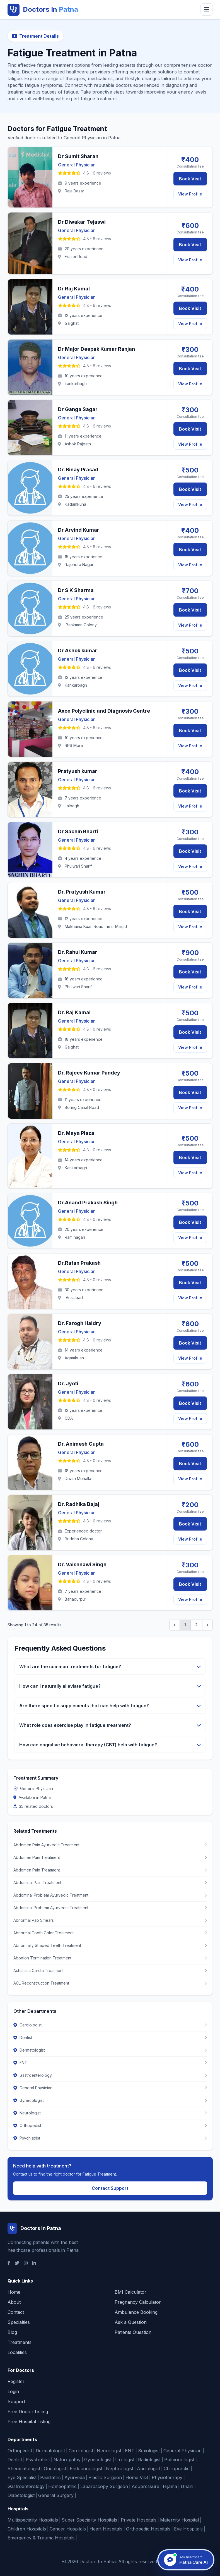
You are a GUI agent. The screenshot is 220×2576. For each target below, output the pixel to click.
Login (13, 2391)
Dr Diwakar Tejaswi (82, 222)
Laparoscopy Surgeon (104, 2486)
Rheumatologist (24, 2468)
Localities (17, 2352)
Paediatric (50, 2477)
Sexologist (149, 2450)
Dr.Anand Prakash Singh (88, 1202)
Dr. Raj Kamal (74, 1012)
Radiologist (149, 2459)
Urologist (124, 2459)
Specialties (19, 2322)
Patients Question (133, 2332)
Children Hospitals (27, 2529)
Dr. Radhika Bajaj (78, 1504)
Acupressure (145, 2486)
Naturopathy (67, 2459)
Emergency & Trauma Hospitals (41, 2538)
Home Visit (136, 2477)
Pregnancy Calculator (138, 2302)
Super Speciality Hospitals (89, 2520)
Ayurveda (74, 2477)
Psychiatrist (38, 2459)
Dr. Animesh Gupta (81, 1444)
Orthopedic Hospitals (148, 2529)
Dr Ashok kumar (77, 650)
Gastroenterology (26, 2486)
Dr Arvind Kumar (78, 530)
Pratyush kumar (77, 771)
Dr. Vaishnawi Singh (82, 1564)
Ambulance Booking (136, 2312)
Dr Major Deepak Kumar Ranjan (96, 349)
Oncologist (55, 2468)
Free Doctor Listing (28, 2411)
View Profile (190, 194)
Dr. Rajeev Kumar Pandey (89, 1073)
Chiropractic (177, 2468)
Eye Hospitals (188, 2529)
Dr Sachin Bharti (78, 831)
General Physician (182, 2450)
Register (16, 2381)
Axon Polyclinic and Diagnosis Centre (104, 711)
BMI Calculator (130, 2292)
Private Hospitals (138, 2520)
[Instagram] (26, 2263)
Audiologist (148, 2468)
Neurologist (109, 2450)
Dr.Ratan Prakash (79, 1263)
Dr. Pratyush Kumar (82, 892)
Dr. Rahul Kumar (77, 952)
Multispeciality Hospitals (33, 2520)
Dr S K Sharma (76, 590)
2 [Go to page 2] (196, 1624)
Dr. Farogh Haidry (79, 1323)
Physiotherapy (167, 2477)
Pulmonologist (179, 2459)
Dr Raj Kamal (74, 289)
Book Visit (190, 179)
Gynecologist (98, 2459)
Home (14, 2292)
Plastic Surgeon (105, 2477)
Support (16, 2401)
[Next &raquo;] (207, 1625)
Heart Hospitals (106, 2529)
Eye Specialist (22, 2477)
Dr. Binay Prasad (78, 469)
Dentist (15, 2459)
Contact (16, 2312)
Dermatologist (50, 2450)
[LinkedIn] (34, 2263)
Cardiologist (81, 2450)
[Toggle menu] (206, 9)
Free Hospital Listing (29, 2421)
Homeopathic (62, 2486)
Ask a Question (131, 2322)
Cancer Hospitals (68, 2529)
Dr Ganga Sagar (78, 409)
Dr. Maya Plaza (76, 1133)
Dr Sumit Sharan (78, 156)
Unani (187, 2486)
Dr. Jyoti (68, 1383)
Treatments (20, 2342)
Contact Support (110, 2188)
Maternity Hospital (179, 2520)
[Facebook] (9, 2263)
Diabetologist (21, 2495)
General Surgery (56, 2495)
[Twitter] (17, 2263)
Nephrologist (119, 2468)
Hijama (170, 2486)
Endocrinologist (86, 2468)
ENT (129, 2450)
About (14, 2302)
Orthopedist (20, 2450)
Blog (12, 2332)
